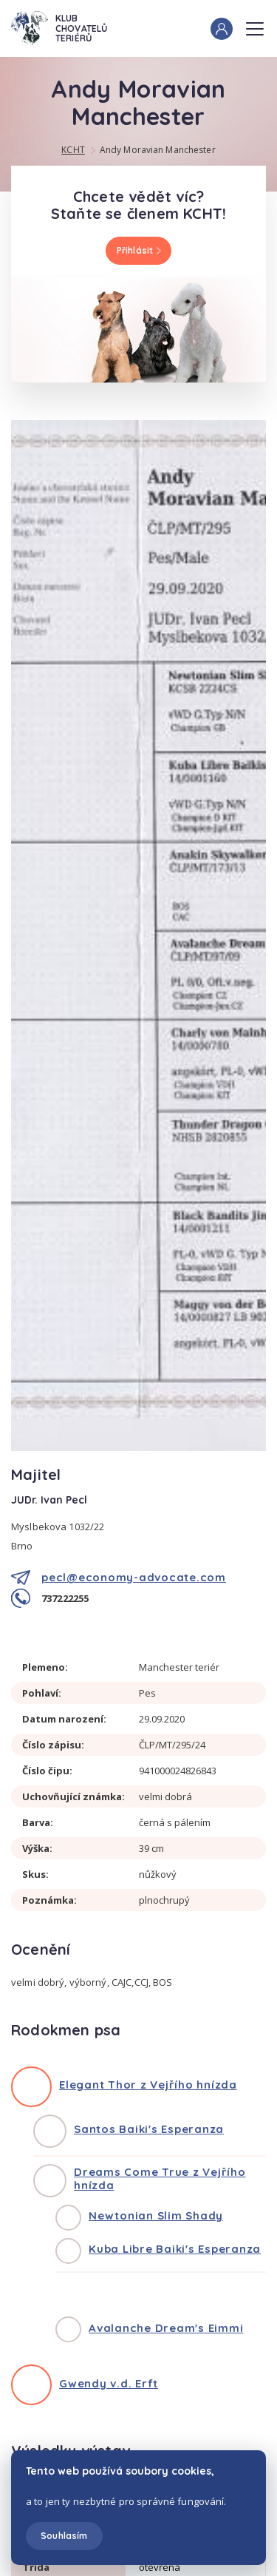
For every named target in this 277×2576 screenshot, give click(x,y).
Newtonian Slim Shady (156, 2215)
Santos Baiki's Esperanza (149, 2129)
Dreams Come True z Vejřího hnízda (160, 2178)
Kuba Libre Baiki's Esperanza (175, 2248)
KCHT (72, 149)
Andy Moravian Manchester (158, 149)
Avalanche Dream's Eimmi (166, 2328)
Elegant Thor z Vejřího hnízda (148, 2084)
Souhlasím (64, 2535)
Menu (255, 24)
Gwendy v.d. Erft (108, 2383)
